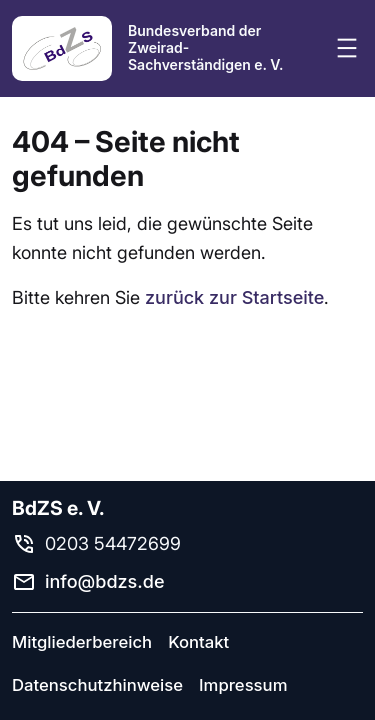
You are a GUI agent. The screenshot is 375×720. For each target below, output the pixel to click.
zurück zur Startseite (234, 297)
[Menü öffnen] (347, 48)
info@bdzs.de (105, 581)
